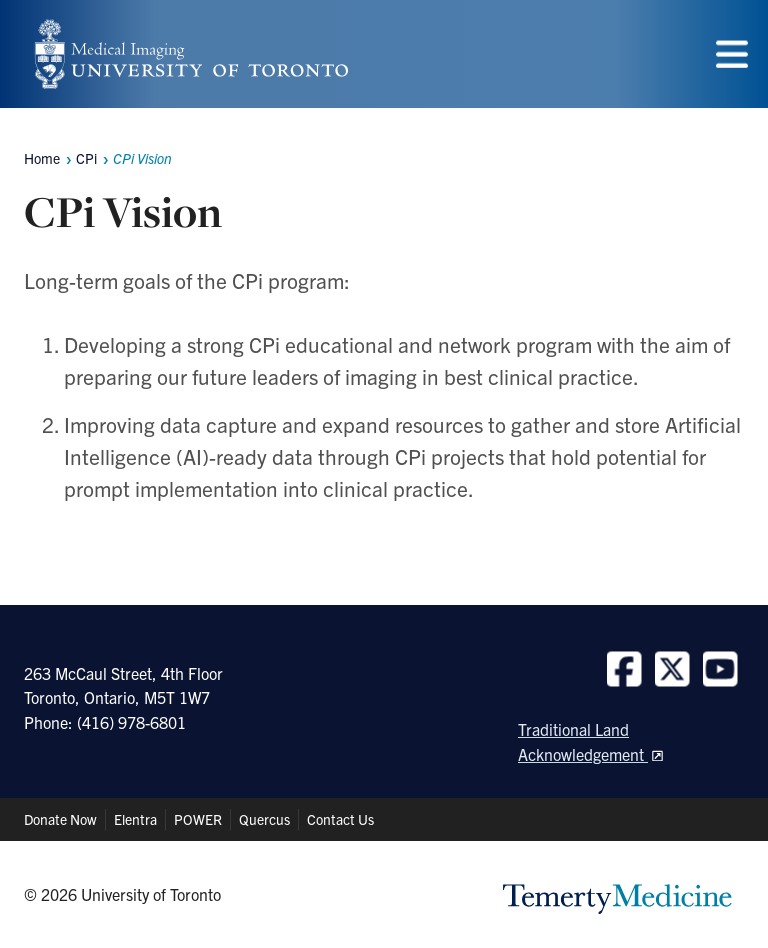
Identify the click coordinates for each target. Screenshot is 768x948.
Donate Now (60, 819)
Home (42, 158)
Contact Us (340, 819)
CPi (86, 158)
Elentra (135, 819)
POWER (198, 819)
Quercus (264, 819)
